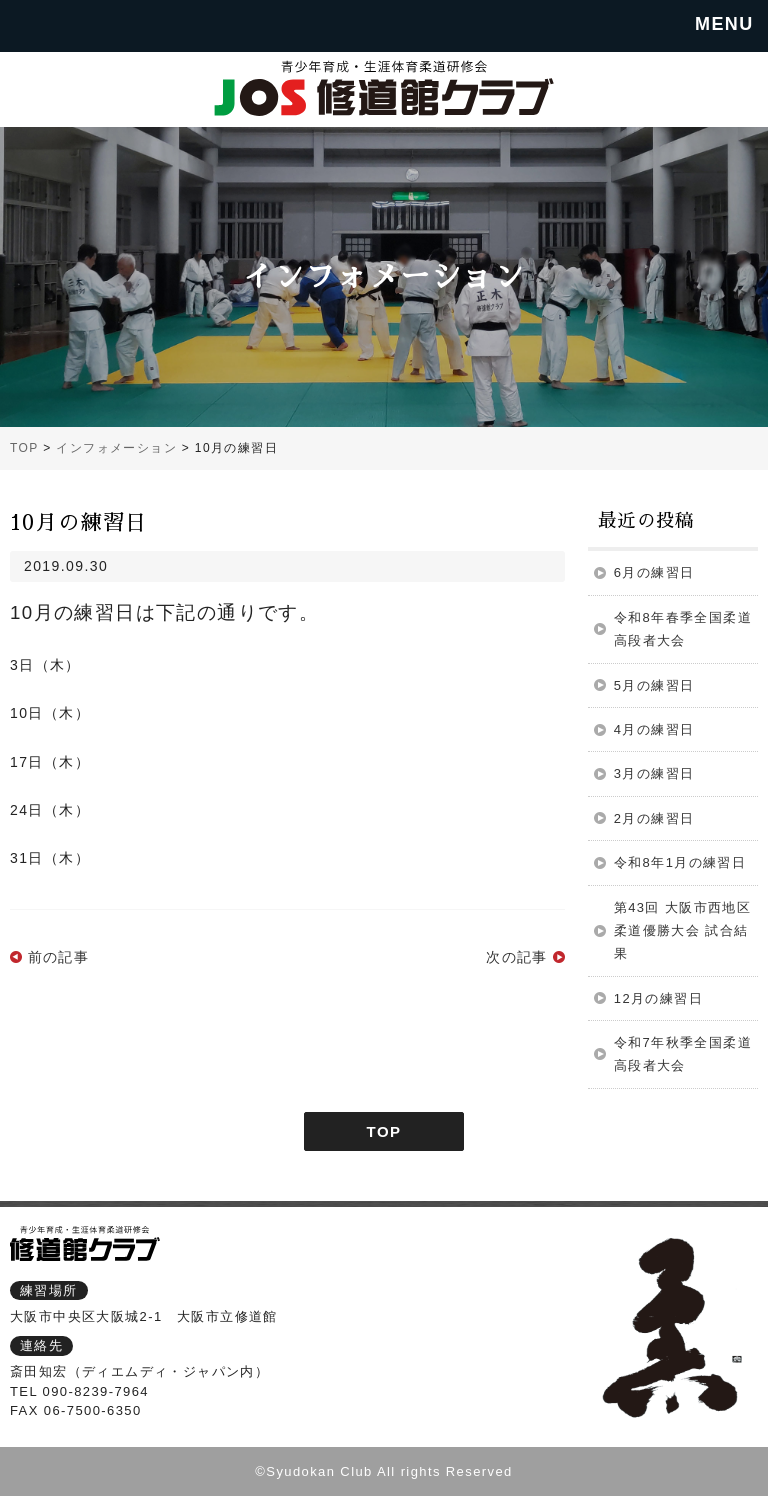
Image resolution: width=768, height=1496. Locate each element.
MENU (724, 24)
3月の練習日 (654, 773)
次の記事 (517, 957)
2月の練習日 (654, 818)
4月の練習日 (654, 729)
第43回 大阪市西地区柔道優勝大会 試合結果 (682, 931)
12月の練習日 (658, 998)
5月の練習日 (654, 685)
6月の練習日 (654, 572)
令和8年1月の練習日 (680, 862)
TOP (384, 1131)
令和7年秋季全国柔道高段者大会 (683, 1054)
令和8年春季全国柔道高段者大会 (683, 629)
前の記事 (59, 957)
